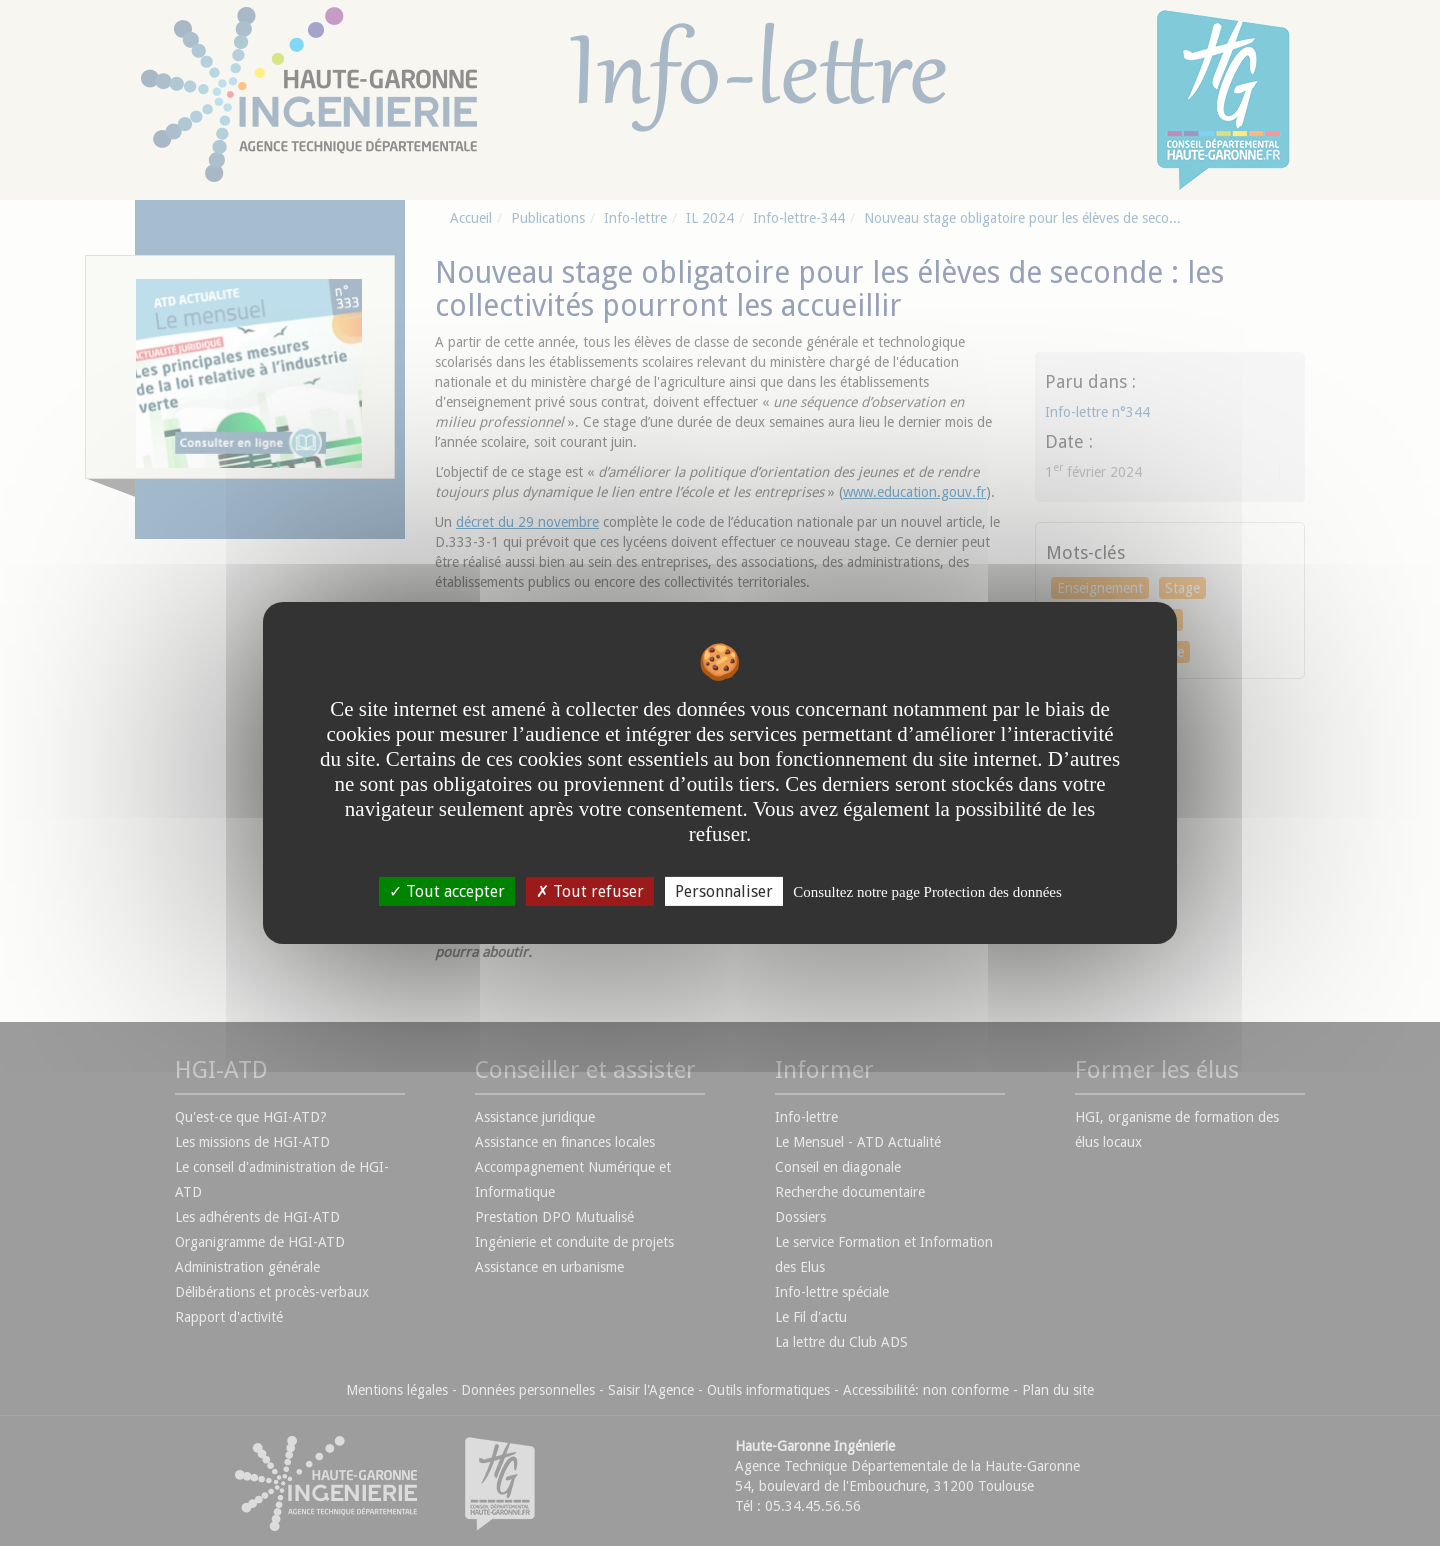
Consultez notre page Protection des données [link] (927, 892)
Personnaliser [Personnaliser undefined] (724, 891)
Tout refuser (590, 891)
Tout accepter (447, 891)
